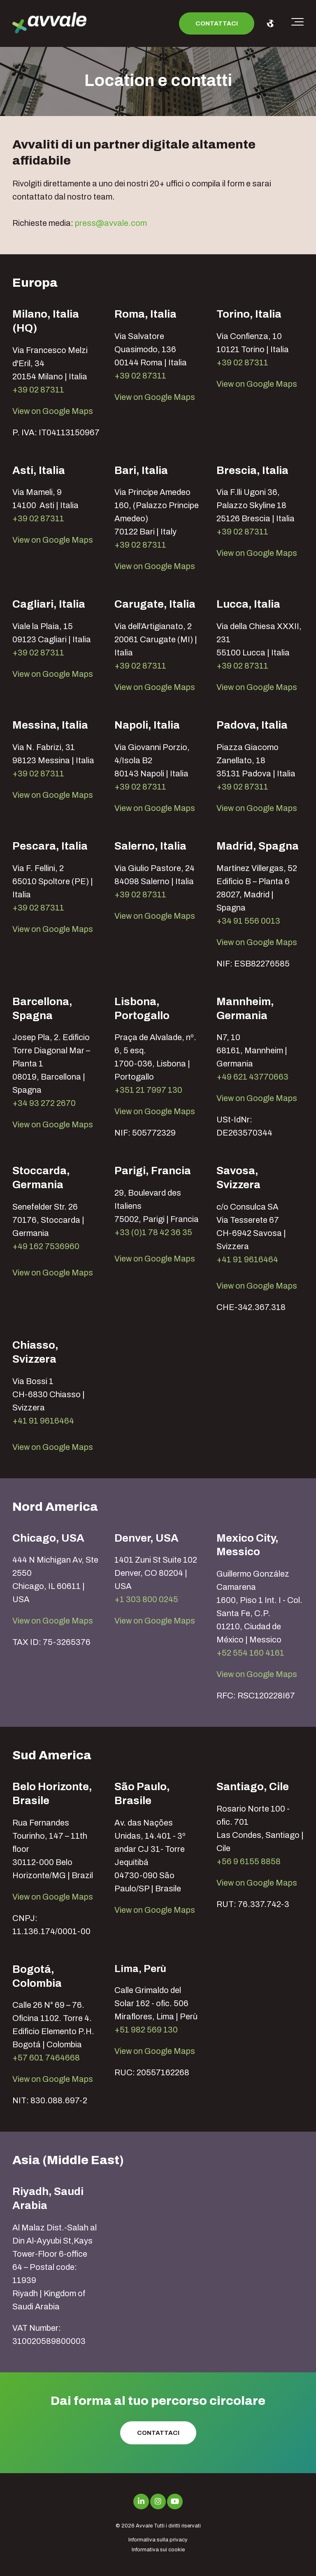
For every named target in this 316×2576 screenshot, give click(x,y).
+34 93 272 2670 (44, 1103)
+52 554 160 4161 (250, 1652)
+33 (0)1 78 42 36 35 (153, 1232)
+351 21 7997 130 (148, 1089)
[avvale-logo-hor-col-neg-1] (49, 23)
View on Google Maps (52, 411)
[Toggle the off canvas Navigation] (297, 23)
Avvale (144, 2526)
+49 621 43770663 (252, 1076)
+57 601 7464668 (46, 2057)
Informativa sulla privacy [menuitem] (158, 2540)
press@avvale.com (111, 223)
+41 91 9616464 (247, 1259)
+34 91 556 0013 (248, 920)
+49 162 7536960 (45, 1246)
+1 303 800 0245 (146, 1599)
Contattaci (216, 23)
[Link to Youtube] (175, 2501)
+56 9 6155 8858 (248, 1861)
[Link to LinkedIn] (141, 2501)
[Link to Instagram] (158, 2501)
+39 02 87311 (38, 389)
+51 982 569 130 (146, 2029)
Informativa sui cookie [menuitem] (158, 2550)
